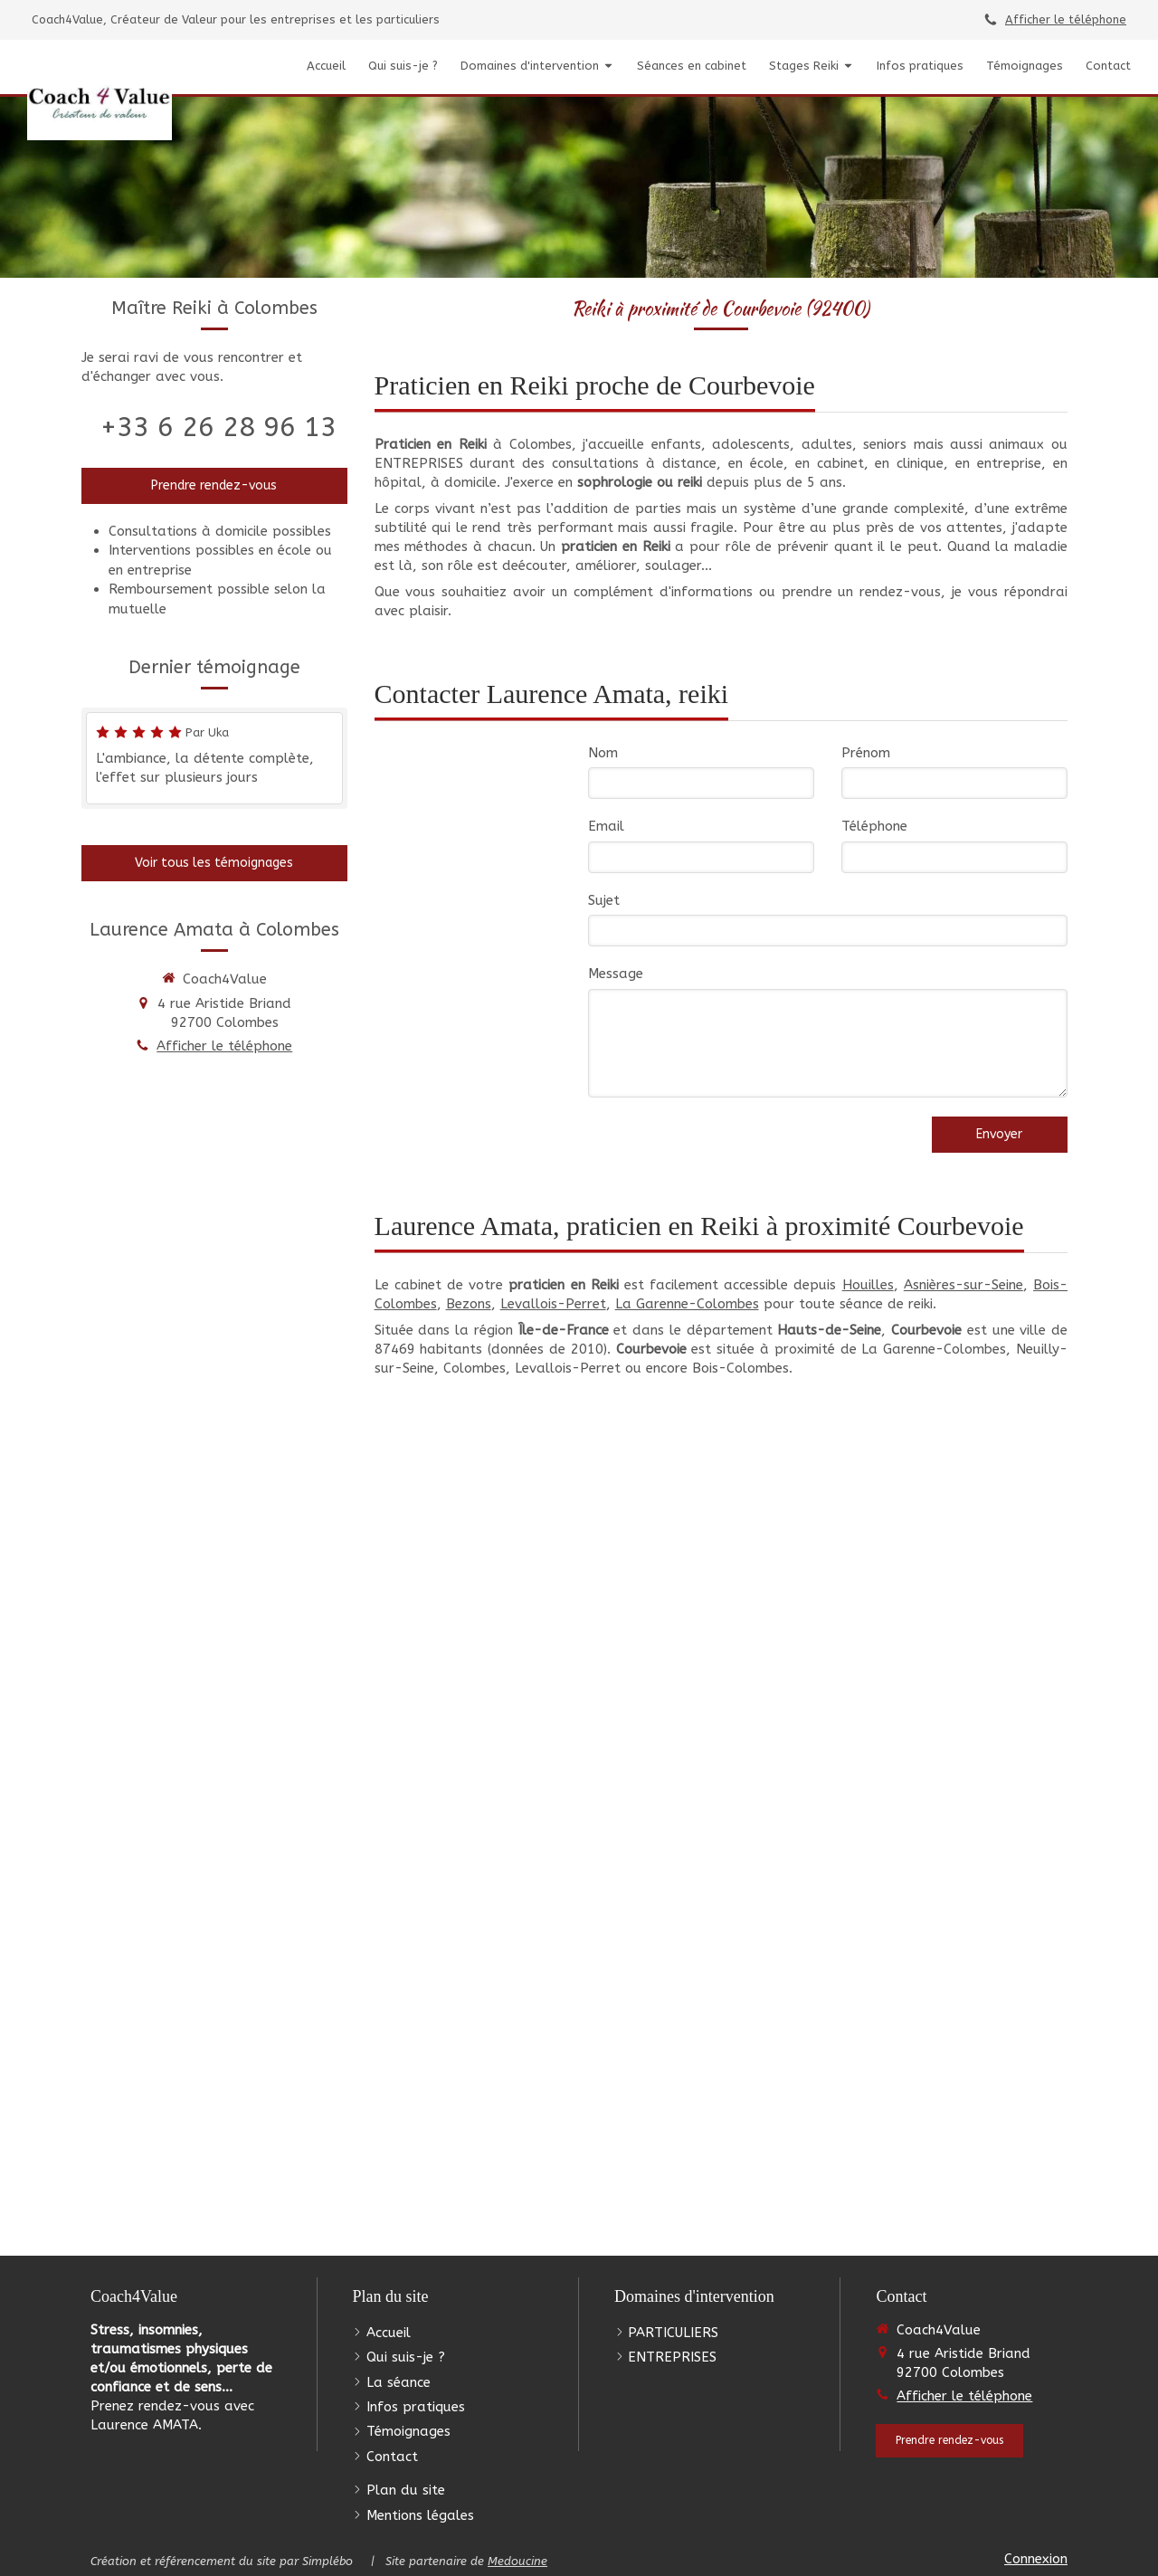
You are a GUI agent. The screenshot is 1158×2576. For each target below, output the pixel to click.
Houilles (868, 1285)
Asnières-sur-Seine (963, 1285)
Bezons (468, 1304)
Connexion (1036, 2559)
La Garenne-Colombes (687, 1304)
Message (615, 973)
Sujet (604, 900)
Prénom (865, 753)
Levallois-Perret (553, 1304)
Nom (603, 753)
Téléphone (874, 826)
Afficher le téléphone (1065, 19)
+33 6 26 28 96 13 (218, 427)
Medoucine (517, 2561)
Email (606, 826)
